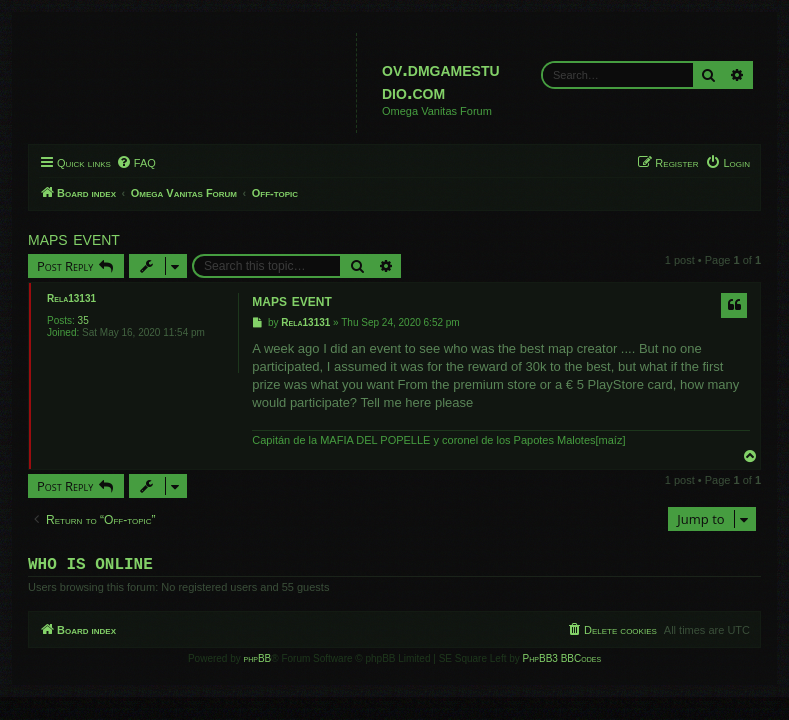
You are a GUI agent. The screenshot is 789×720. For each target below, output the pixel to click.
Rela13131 (71, 298)
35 (83, 320)
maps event (74, 238)
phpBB (258, 662)
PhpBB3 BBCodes (562, 662)
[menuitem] (136, 163)
